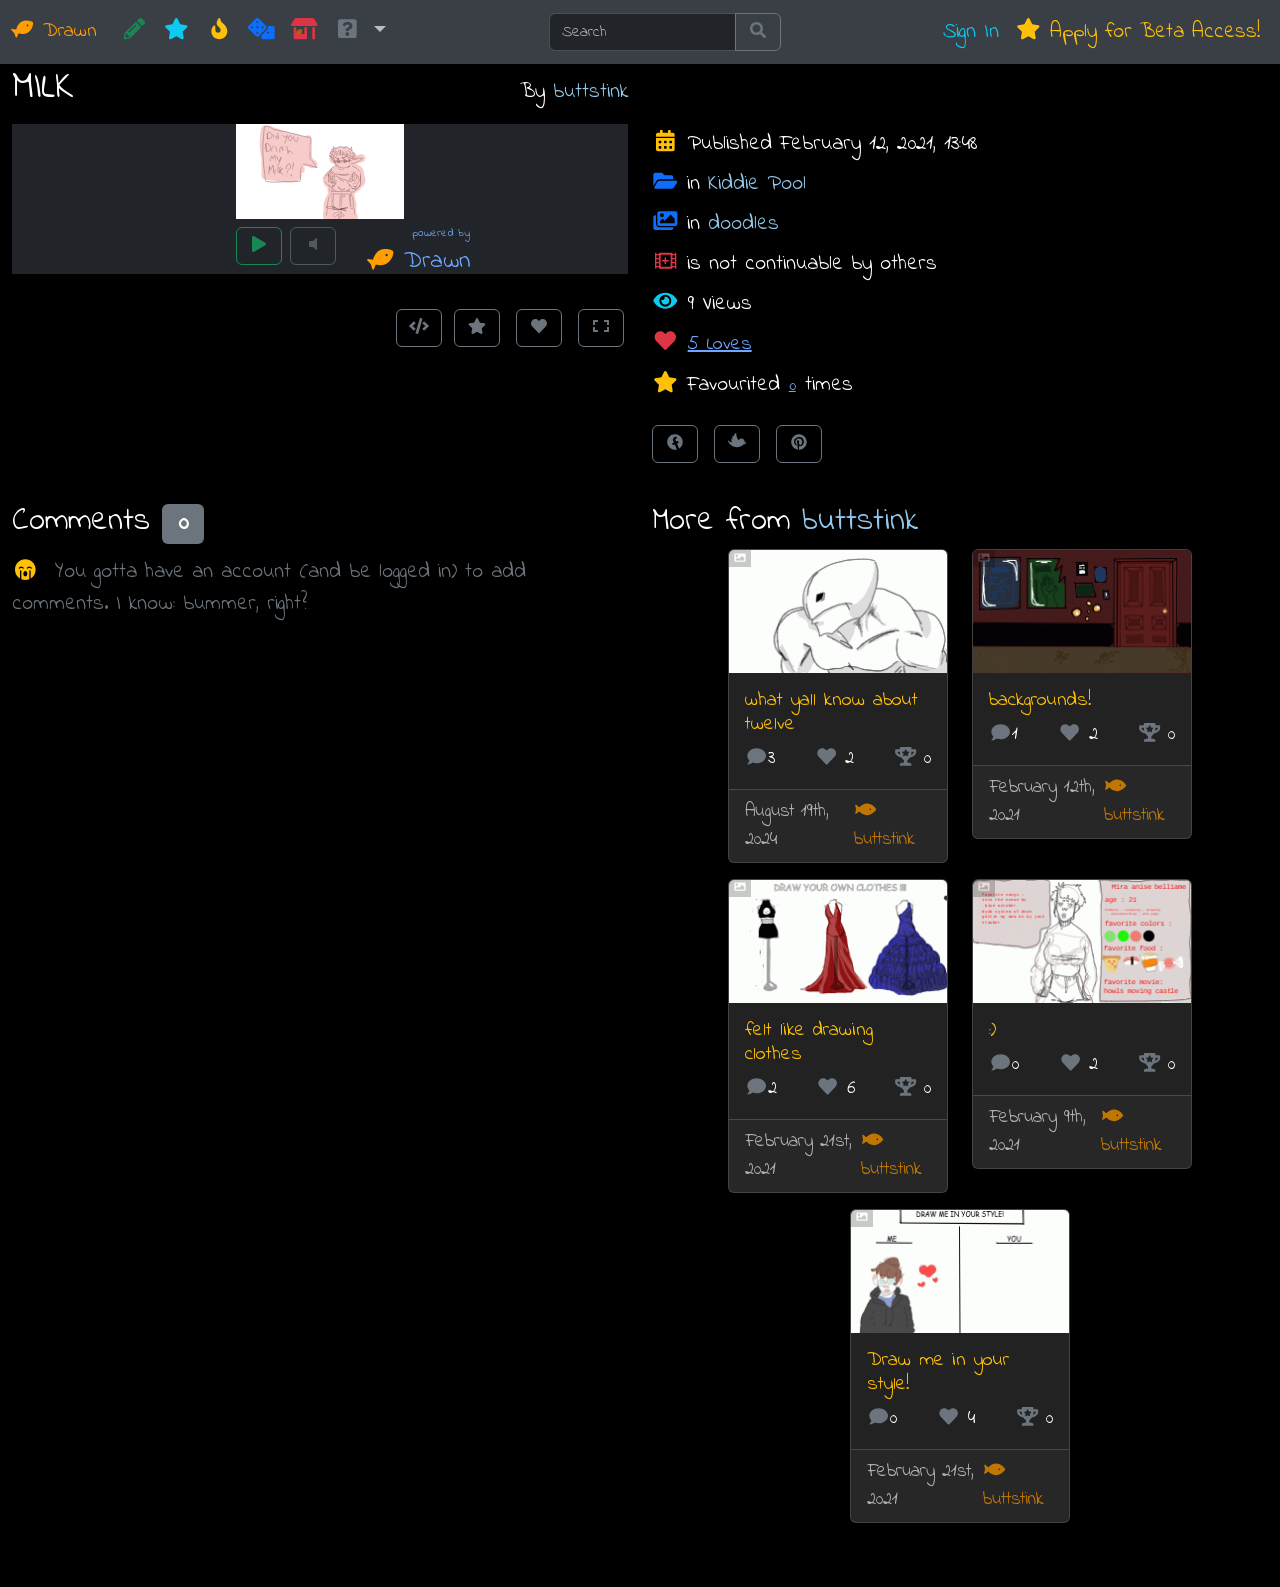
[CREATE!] (134, 32)
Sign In (971, 31)
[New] (176, 32)
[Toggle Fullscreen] (601, 328)
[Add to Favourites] (477, 328)
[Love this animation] (539, 328)
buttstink (590, 91)
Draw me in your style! (938, 1372)
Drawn (54, 31)
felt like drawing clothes (809, 1042)
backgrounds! (1040, 700)
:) (992, 1030)
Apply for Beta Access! (1137, 31)
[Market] (304, 32)
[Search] (642, 32)
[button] (360, 32)
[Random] (261, 32)
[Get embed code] (419, 328)
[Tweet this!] (737, 444)
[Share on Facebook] (675, 444)
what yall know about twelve (831, 712)
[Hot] (219, 32)
